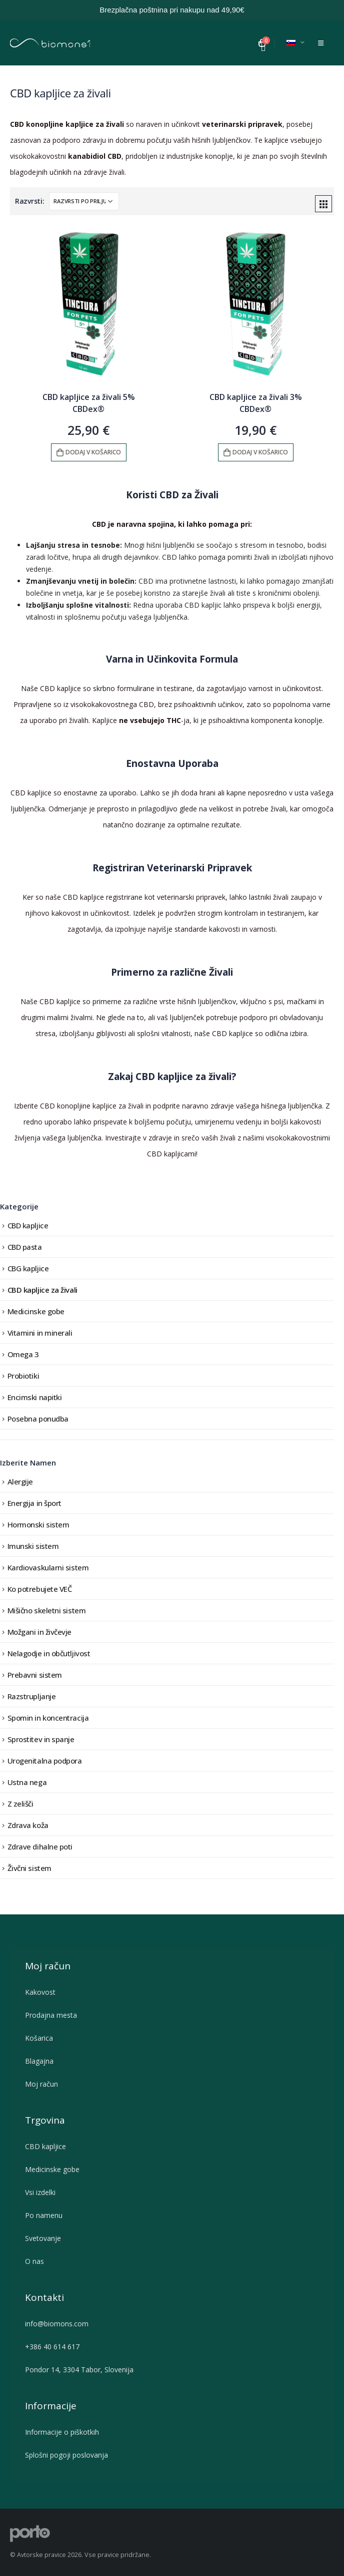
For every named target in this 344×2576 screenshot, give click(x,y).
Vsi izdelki (40, 2192)
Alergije (20, 1481)
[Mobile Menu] (321, 42)
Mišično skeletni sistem (47, 1610)
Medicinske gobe (36, 1311)
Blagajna (39, 2061)
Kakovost (40, 1992)
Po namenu (46, 2215)
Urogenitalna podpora (45, 1761)
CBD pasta (25, 1247)
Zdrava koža (28, 1825)
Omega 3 (23, 1354)
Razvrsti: (29, 201)
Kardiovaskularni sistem (48, 1567)
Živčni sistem (30, 1868)
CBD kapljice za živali (43, 1290)
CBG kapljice (28, 1268)
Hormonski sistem (39, 1524)
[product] (88, 303)
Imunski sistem (33, 1546)
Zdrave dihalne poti (40, 1846)
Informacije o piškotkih (62, 2432)
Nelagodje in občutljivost (49, 1653)
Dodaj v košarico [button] (93, 452)
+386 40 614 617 (52, 2346)
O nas (37, 2261)
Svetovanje (45, 2238)
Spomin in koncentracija (48, 1718)
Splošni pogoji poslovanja (66, 2455)
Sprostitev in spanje (41, 1739)
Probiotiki (24, 1376)
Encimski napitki (35, 1397)
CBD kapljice (28, 1225)
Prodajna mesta (51, 2015)
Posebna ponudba (38, 1419)
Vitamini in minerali (40, 1333)
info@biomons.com (56, 2323)
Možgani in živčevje (40, 1632)
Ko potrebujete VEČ (40, 1589)
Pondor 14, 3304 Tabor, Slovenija (79, 2369)
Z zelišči (21, 1804)
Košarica (39, 2038)
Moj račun (41, 2084)
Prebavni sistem (35, 1675)
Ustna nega (27, 1782)
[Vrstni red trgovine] (84, 201)
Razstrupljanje (32, 1696)
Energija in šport (35, 1503)
